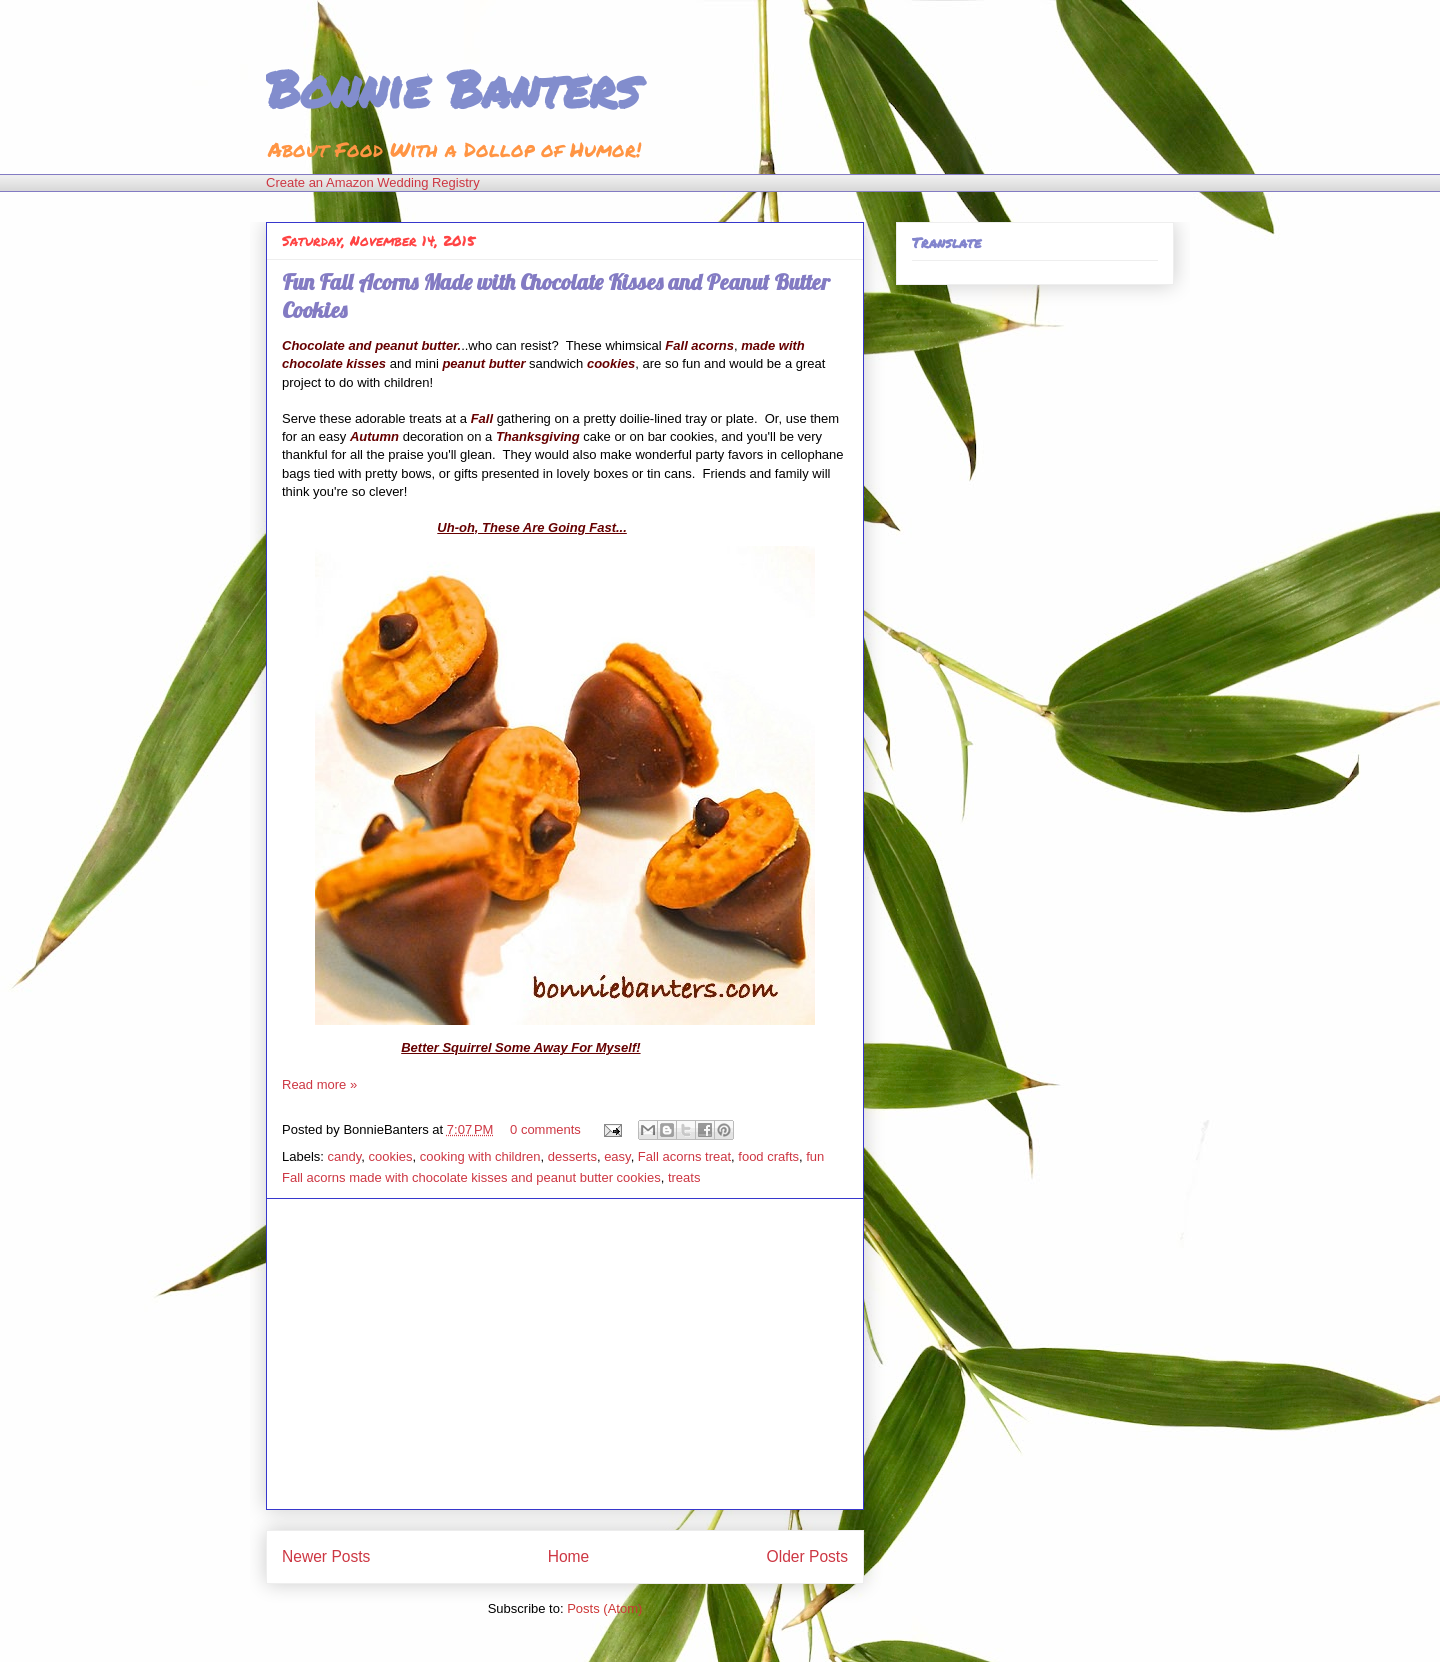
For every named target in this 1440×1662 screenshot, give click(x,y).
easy (617, 1156)
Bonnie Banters (452, 88)
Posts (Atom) (604, 1608)
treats (684, 1177)
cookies (391, 1156)
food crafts (768, 1156)
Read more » (319, 1084)
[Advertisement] (565, 1354)
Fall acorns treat (684, 1156)
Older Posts (807, 1556)
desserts (572, 1156)
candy (345, 1156)
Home (569, 1556)
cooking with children (480, 1156)
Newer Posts (326, 1556)
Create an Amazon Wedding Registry (373, 182)
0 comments (545, 1129)
